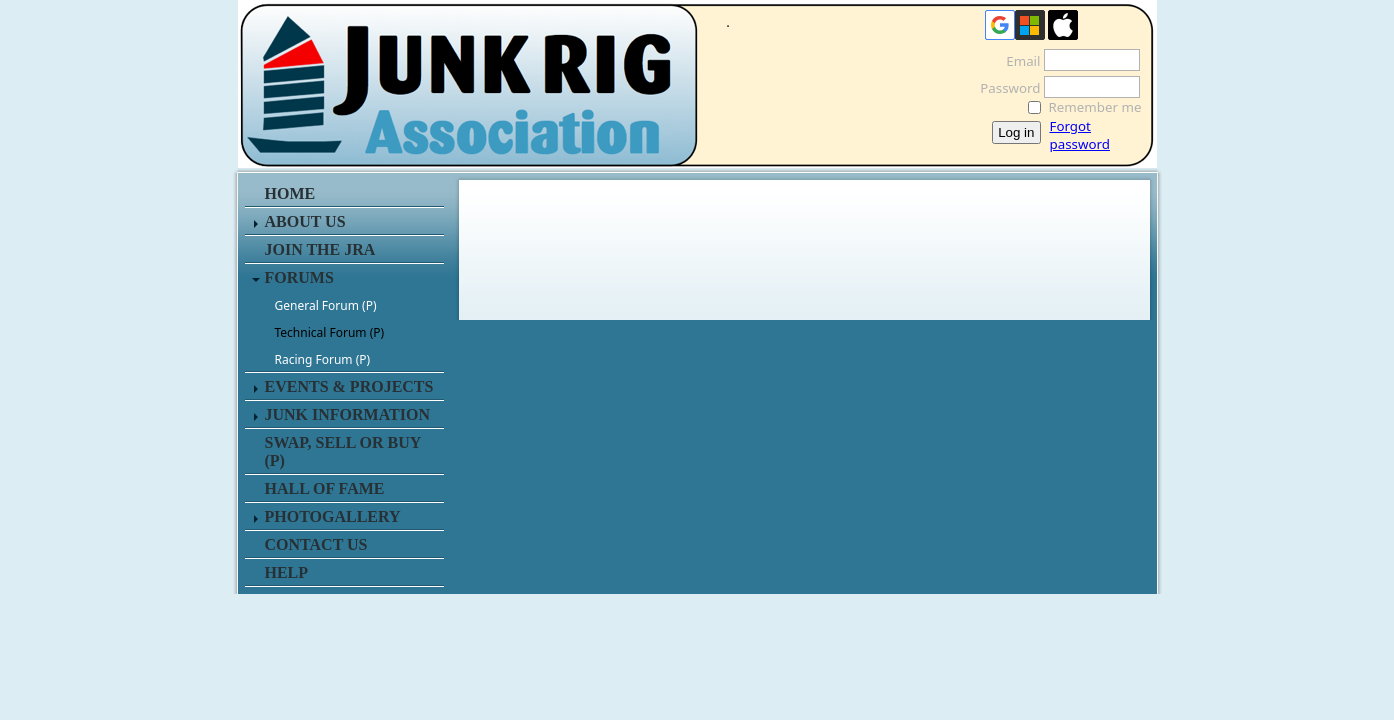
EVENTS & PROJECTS (349, 386)
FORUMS (299, 277)
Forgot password (1080, 135)
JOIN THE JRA (320, 249)
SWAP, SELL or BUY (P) (343, 451)
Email (1017, 61)
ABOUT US (305, 221)
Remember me (1095, 107)
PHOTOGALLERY (333, 516)
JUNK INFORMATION (347, 414)
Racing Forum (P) (323, 359)
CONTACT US (316, 544)
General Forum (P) (326, 305)
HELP (287, 572)
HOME (290, 193)
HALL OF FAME (325, 488)
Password (1004, 88)
